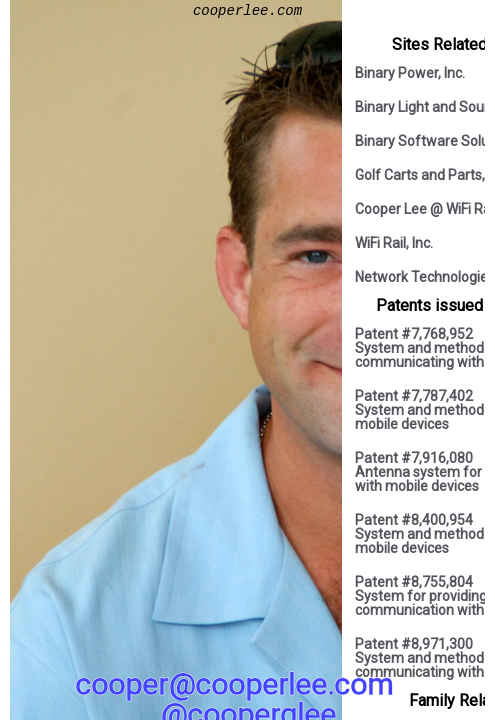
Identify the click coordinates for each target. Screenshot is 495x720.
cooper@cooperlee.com (234, 685)
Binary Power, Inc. (410, 73)
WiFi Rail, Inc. (394, 243)
